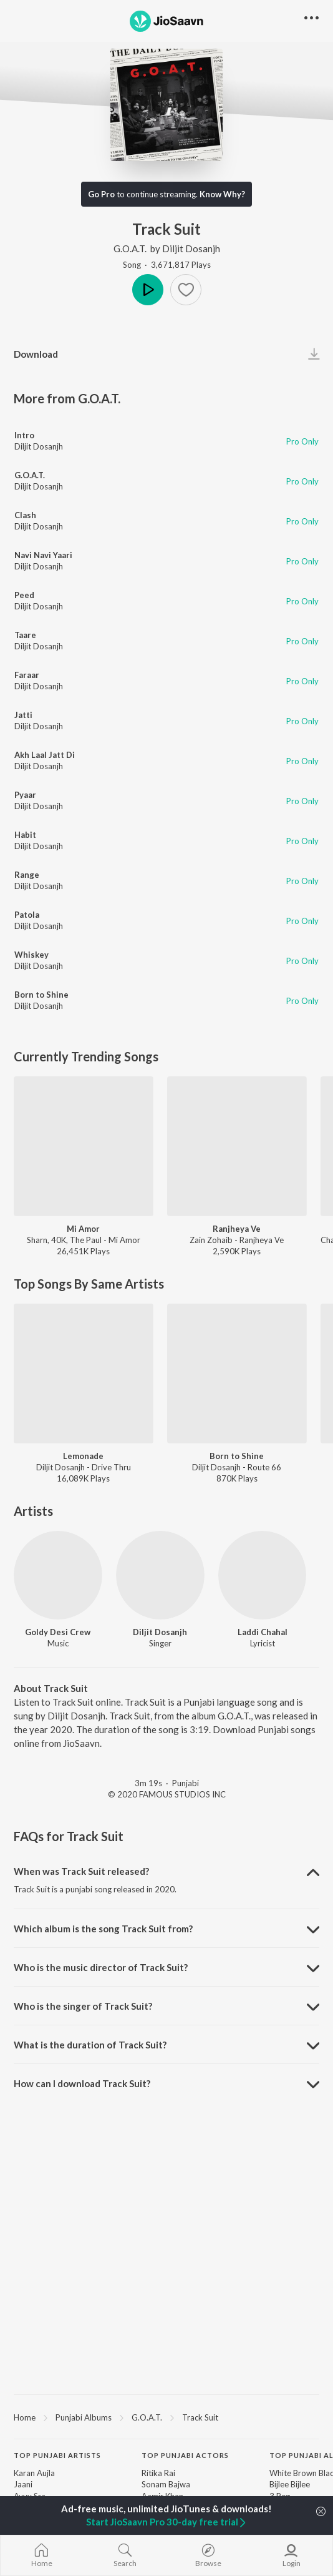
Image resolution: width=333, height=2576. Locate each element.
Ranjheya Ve (237, 1229)
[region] (166, 2417)
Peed (24, 595)
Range (26, 875)
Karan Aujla (34, 2473)
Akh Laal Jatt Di (44, 755)
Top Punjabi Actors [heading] (185, 2455)
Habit (25, 835)
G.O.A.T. (130, 248)
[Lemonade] (83, 1373)
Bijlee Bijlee (289, 2484)
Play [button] (147, 289)
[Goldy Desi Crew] (58, 1575)
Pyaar (25, 795)
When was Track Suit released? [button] (81, 1871)
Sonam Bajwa (166, 2484)
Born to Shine (41, 995)
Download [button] (36, 354)
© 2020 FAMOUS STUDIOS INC (167, 1794)
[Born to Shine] (237, 1373)
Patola (26, 915)
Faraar (26, 675)
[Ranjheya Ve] (237, 1146)
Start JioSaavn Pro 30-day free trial (167, 2521)
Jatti (23, 715)
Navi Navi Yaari (43, 555)
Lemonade (83, 1456)
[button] (185, 289)
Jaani (23, 2484)
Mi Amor (83, 1229)
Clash (25, 515)
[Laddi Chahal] (262, 1575)
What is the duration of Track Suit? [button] (90, 2044)
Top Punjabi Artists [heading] (57, 2455)
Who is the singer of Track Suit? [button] (83, 2006)
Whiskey (31, 955)
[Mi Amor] (83, 1146)
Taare (25, 635)
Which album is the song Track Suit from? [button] (103, 1928)
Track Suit (200, 2417)
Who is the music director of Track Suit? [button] (101, 1967)
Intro (24, 435)
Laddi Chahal (262, 1632)
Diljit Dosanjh (191, 248)
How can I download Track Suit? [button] (82, 2083)
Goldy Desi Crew (57, 1632)
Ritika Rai (158, 2473)
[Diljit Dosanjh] (160, 1575)
